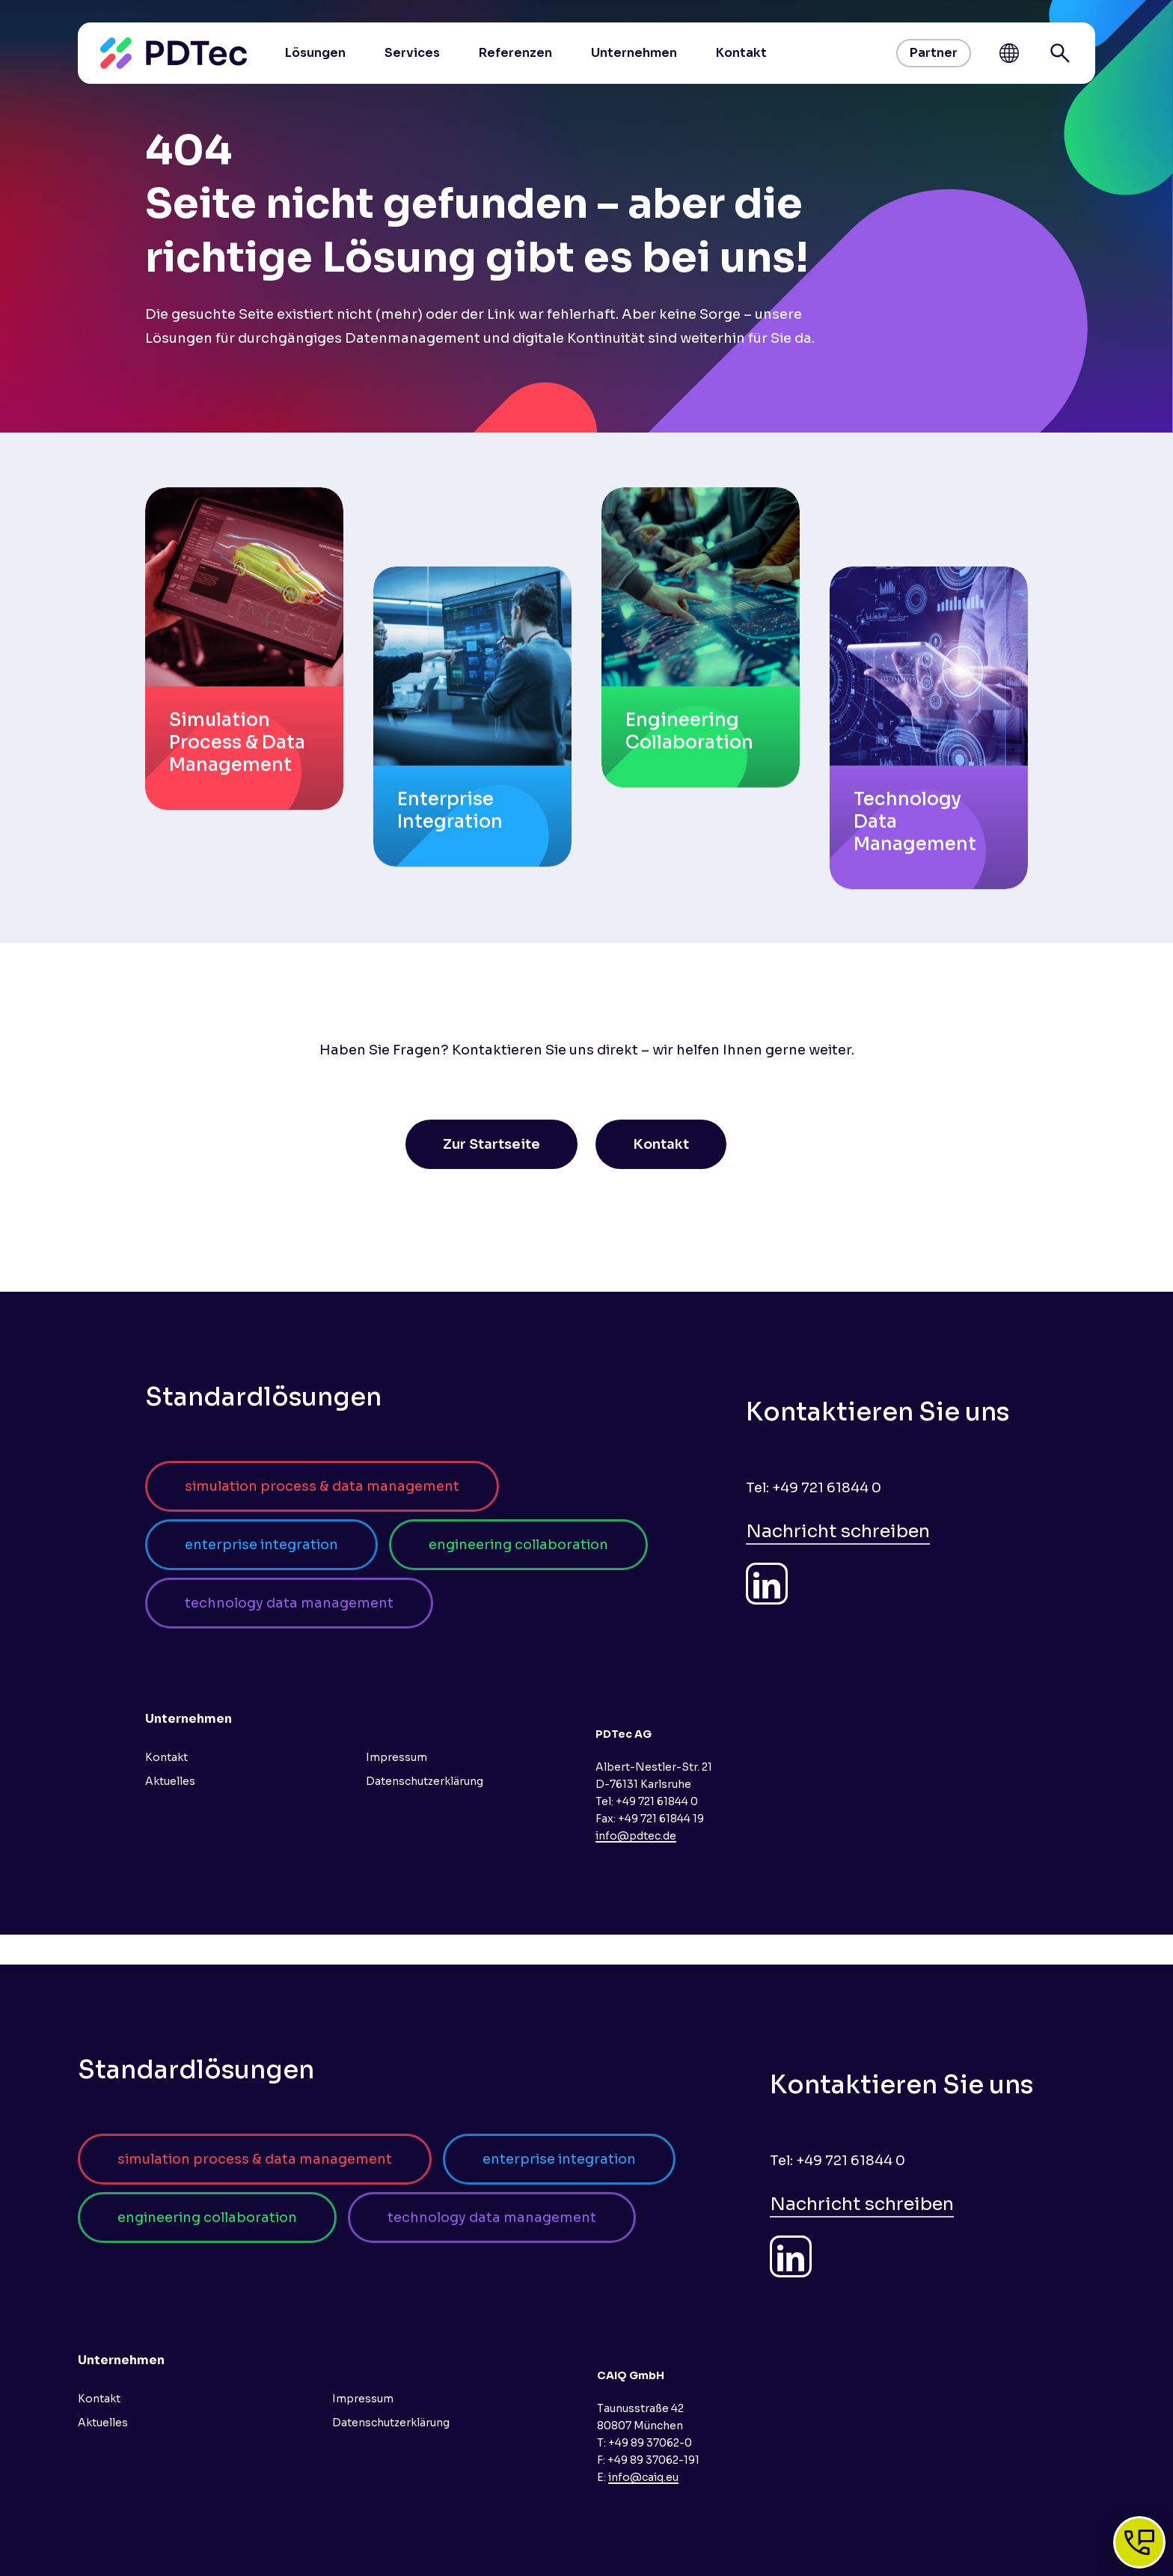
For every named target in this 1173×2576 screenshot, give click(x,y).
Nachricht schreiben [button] (838, 1531)
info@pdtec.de (635, 1836)
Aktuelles (170, 1781)
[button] (491, 1144)
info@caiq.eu (643, 2477)
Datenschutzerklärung (424, 1781)
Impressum (396, 1757)
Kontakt (166, 1757)
